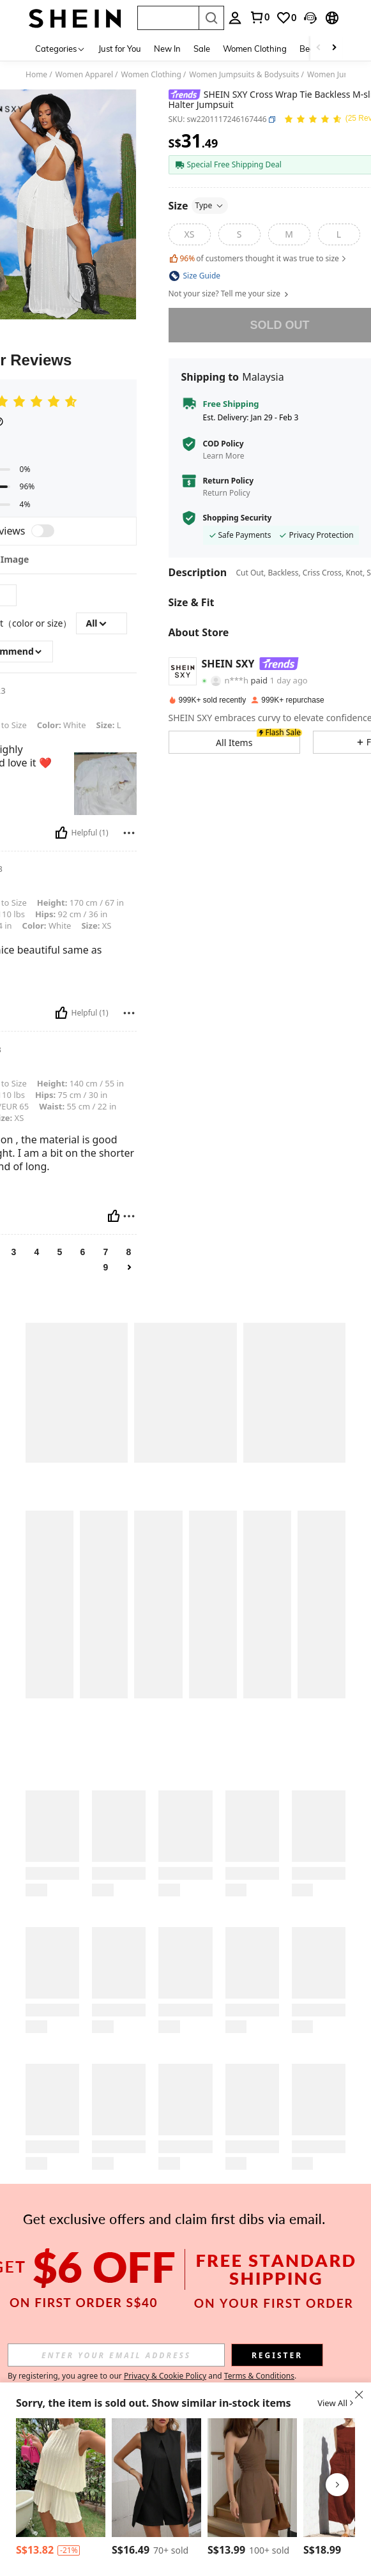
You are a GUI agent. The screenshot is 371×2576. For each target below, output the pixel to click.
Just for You (119, 48)
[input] (116, 2355)
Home (36, 74)
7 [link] (106, 1252)
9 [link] (106, 1267)
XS (96, 925)
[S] (239, 234)
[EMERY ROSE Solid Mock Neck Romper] (156, 2477)
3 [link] (14, 1252)
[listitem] (60, 2489)
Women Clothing (255, 48)
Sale (201, 48)
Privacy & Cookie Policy (165, 2375)
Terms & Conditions (259, 2375)
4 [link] (37, 1252)
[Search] (211, 18)
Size (199, 205)
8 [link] (129, 1252)
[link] (286, 18)
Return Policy (228, 480)
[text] (105, 783)
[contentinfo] (68, 2550)
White (61, 725)
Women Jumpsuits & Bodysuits (244, 74)
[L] (339, 234)
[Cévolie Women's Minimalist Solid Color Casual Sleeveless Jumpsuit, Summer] (252, 2477)
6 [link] (83, 1252)
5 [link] (60, 1252)
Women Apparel (84, 74)
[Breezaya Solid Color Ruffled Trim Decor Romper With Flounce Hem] (60, 2477)
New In (167, 48)
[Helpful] (61, 833)
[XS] (190, 234)
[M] (289, 234)
